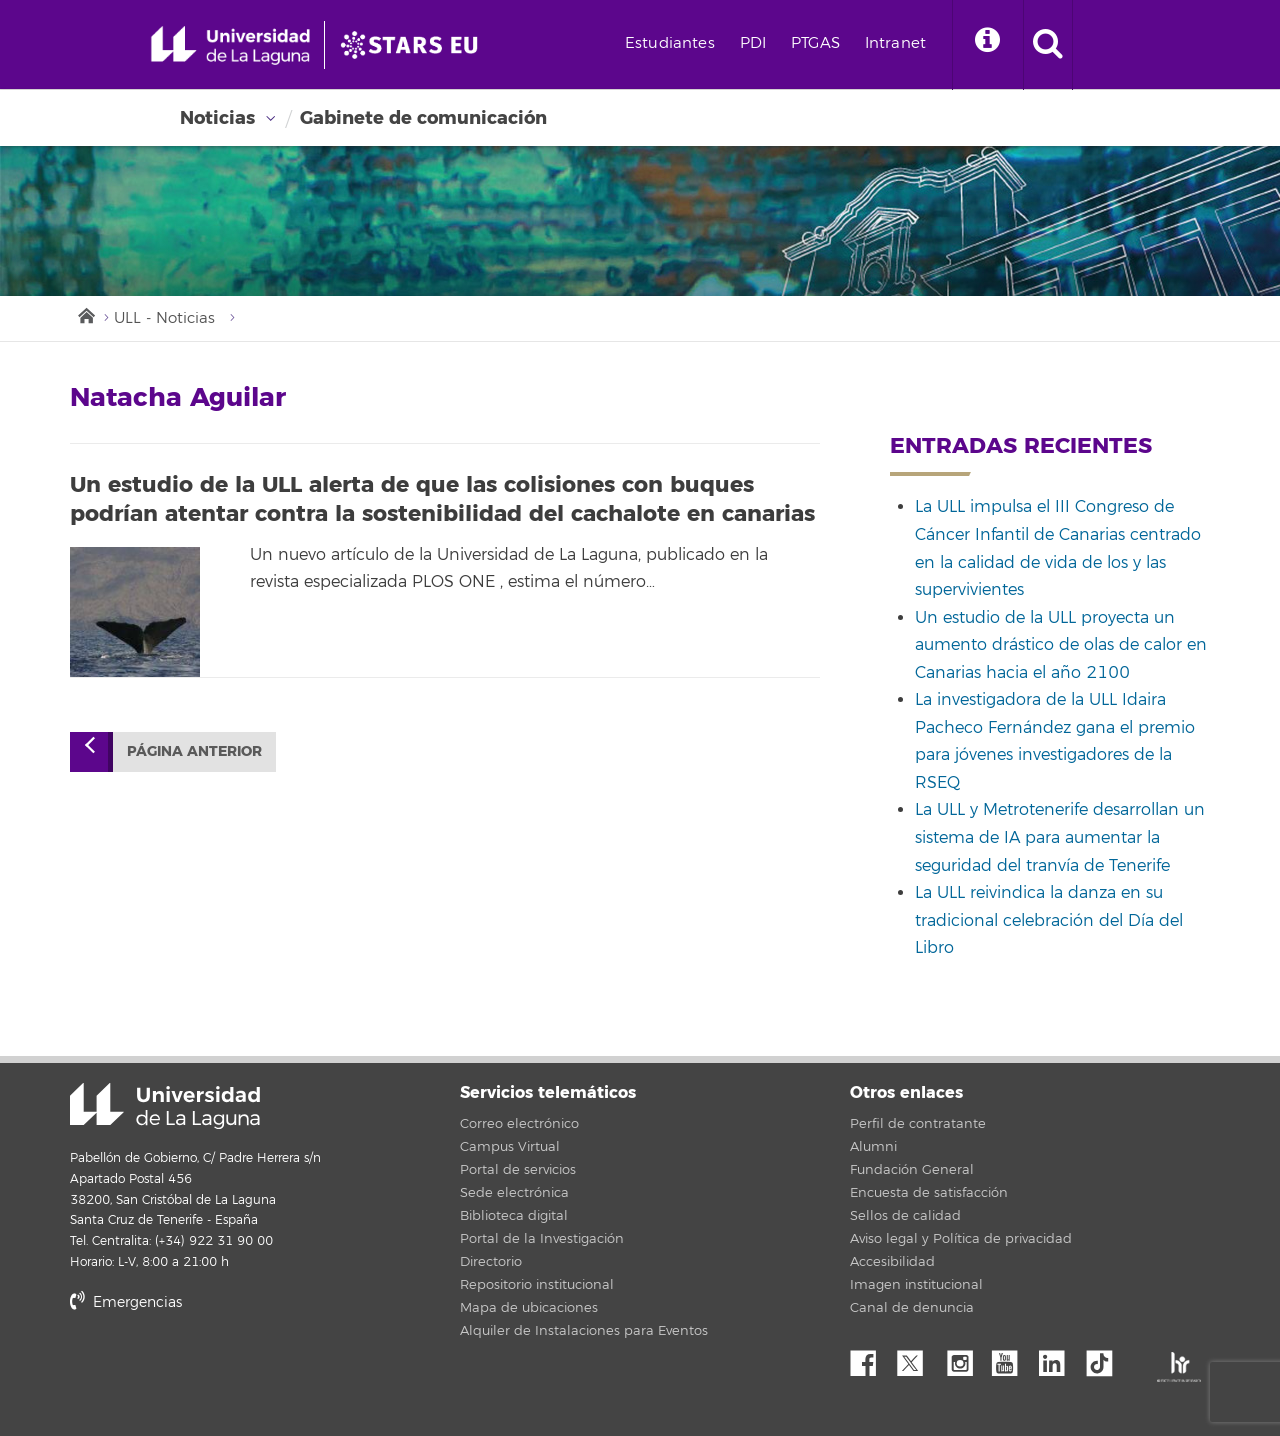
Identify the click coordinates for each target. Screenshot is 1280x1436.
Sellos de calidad (905, 1216)
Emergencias (126, 1302)
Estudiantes (670, 43)
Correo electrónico (519, 1124)
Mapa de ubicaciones (529, 1308)
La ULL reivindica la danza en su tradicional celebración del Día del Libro (1049, 920)
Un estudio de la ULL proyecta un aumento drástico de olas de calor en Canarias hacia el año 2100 (1061, 645)
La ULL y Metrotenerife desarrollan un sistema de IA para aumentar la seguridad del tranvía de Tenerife (1060, 837)
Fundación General (912, 1170)
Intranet (895, 43)
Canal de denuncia (912, 1308)
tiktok (1106, 1358)
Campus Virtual (510, 1147)
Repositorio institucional (537, 1285)
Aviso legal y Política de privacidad (961, 1239)
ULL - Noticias (164, 318)
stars (220, 1370)
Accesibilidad (892, 1262)
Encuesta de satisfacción (929, 1193)
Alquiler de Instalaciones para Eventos (584, 1331)
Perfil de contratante (918, 1124)
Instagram (965, 1358)
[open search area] (1048, 45)
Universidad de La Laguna (165, 1106)
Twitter (918, 1358)
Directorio (491, 1262)
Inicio (85, 314)
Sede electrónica (514, 1193)
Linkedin (1059, 1358)
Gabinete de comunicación (423, 118)
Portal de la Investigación (542, 1239)
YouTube (1012, 1358)
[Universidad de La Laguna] (415, 45)
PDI (753, 43)
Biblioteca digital (514, 1216)
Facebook (871, 1358)
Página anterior (194, 751)
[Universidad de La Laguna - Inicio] (237, 45)
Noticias (217, 118)
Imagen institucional (916, 1285)
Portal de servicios (518, 1170)
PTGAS (815, 43)
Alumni (873, 1147)
